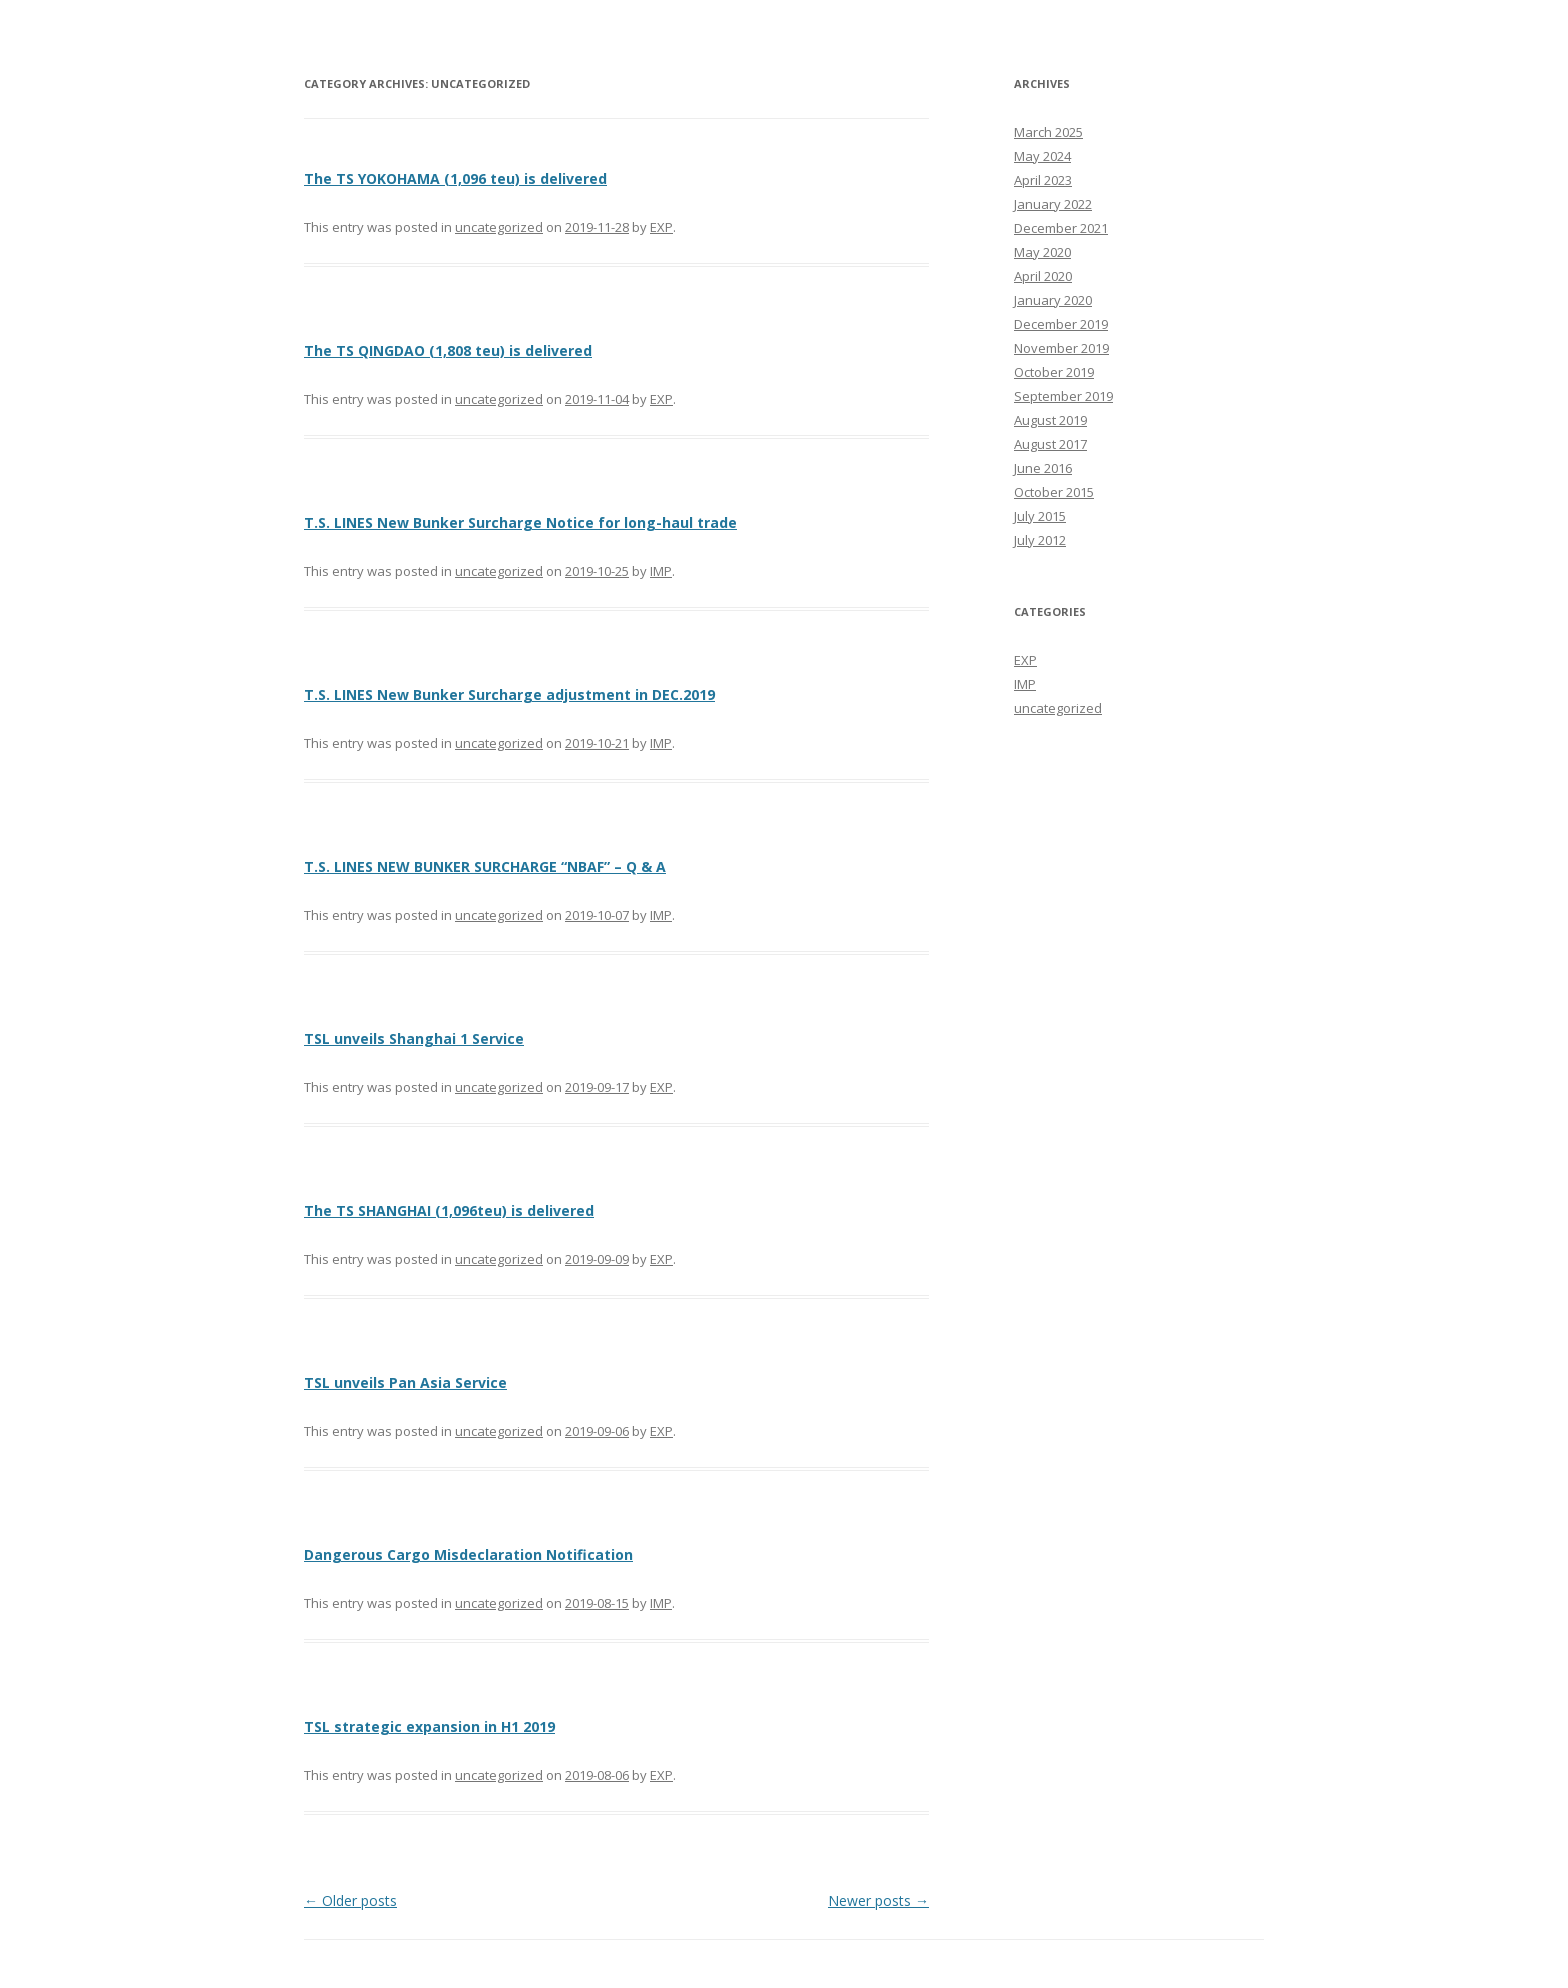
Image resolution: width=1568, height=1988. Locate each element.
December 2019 (1061, 324)
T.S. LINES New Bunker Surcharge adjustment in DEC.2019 (509, 694)
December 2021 (1061, 228)
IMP (661, 571)
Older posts (350, 1900)
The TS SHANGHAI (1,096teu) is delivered (449, 1210)
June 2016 (1043, 468)
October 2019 (1054, 372)
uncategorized (499, 227)
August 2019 (1050, 420)
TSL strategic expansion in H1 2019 (429, 1726)
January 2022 (1053, 204)
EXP (661, 227)
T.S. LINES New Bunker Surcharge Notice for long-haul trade (520, 522)
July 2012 (1040, 540)
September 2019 (1063, 396)
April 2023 (1043, 180)
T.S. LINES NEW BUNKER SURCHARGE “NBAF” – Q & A (485, 866)
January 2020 (1053, 300)
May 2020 (1042, 252)
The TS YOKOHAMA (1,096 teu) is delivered (455, 178)
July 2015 (1040, 516)
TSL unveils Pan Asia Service (405, 1382)
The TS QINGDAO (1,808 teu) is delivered (448, 350)
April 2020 (1043, 276)
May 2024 (1042, 156)
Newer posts (878, 1900)
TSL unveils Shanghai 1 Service (414, 1038)
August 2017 (1050, 444)
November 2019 (1061, 348)
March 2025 (1048, 132)
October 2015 (1054, 492)
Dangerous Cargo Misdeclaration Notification (468, 1554)
